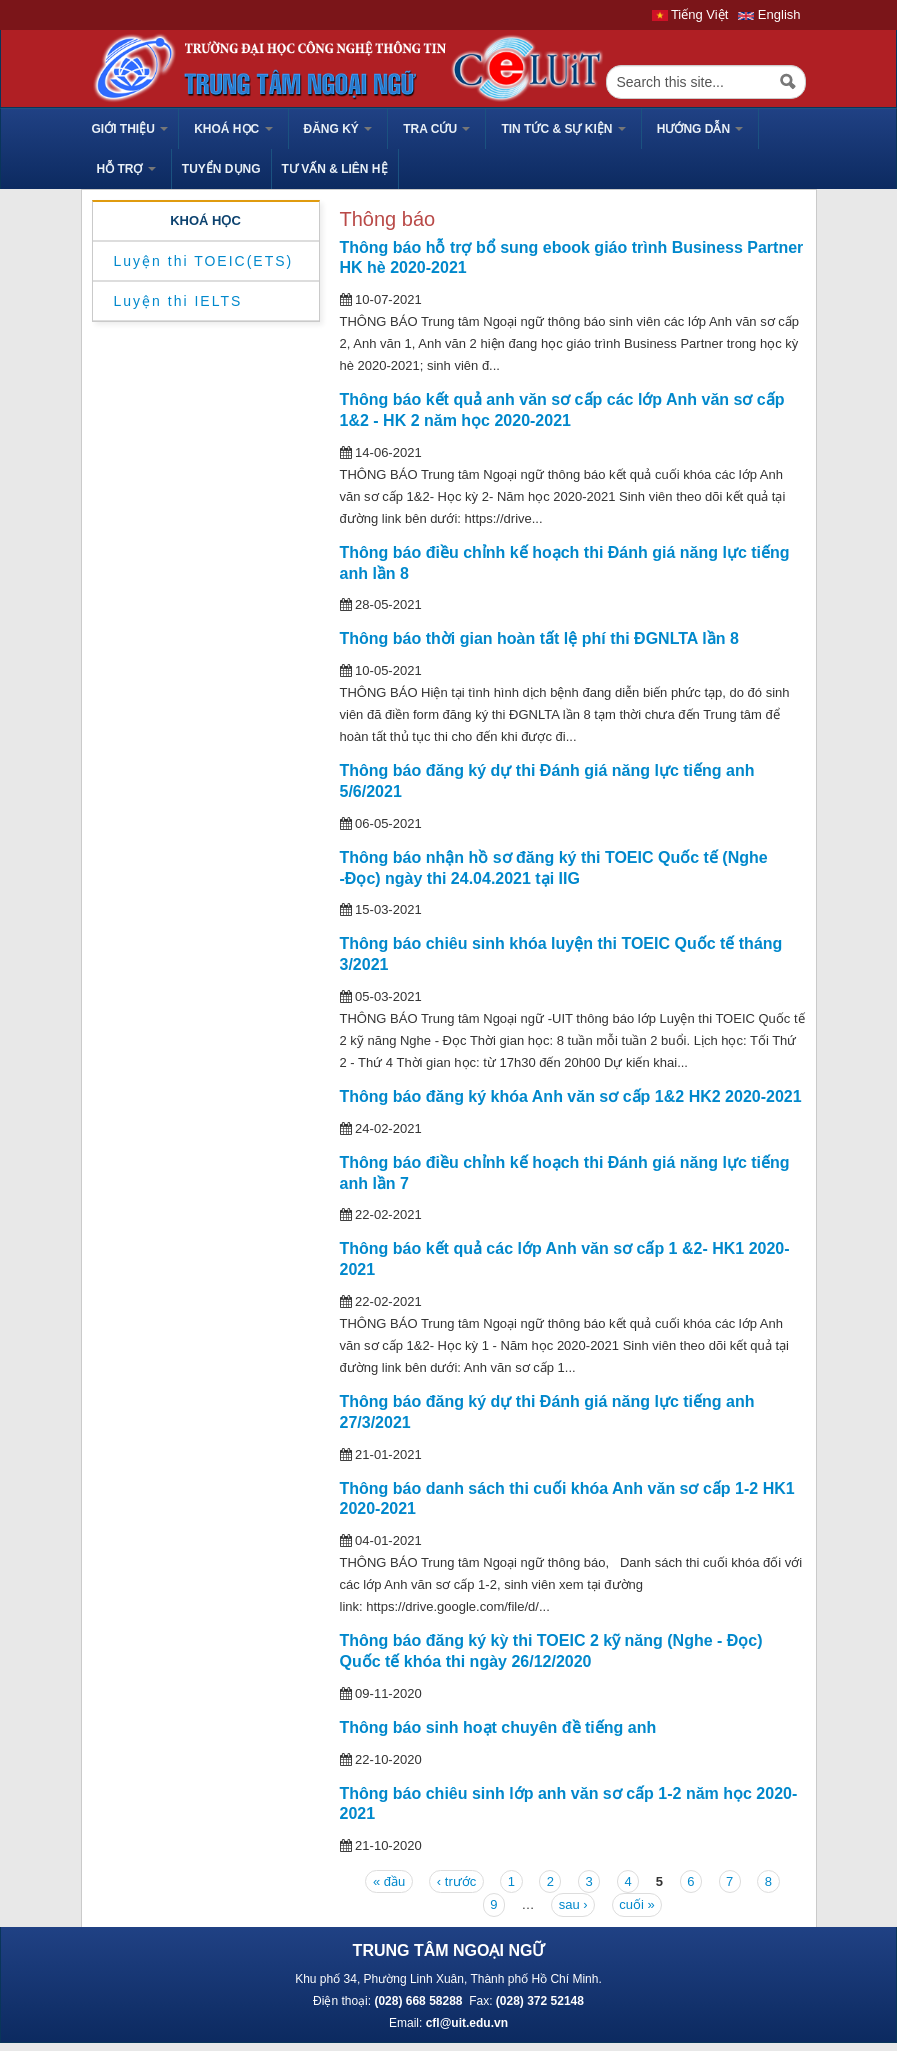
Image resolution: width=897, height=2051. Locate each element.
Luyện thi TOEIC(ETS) (204, 261)
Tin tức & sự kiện (563, 129)
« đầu (389, 1881)
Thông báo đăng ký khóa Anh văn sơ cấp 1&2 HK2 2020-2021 (571, 1096)
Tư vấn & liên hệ (335, 169)
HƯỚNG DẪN (700, 129)
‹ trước (456, 1881)
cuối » (636, 1904)
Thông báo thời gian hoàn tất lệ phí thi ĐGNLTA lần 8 (539, 638)
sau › (573, 1904)
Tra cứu (436, 129)
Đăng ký (338, 129)
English (769, 14)
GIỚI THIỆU (130, 129)
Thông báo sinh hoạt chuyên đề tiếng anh (498, 1727)
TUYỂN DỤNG (221, 169)
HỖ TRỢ (126, 169)
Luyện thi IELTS (178, 301)
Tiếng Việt (690, 14)
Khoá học (233, 129)
